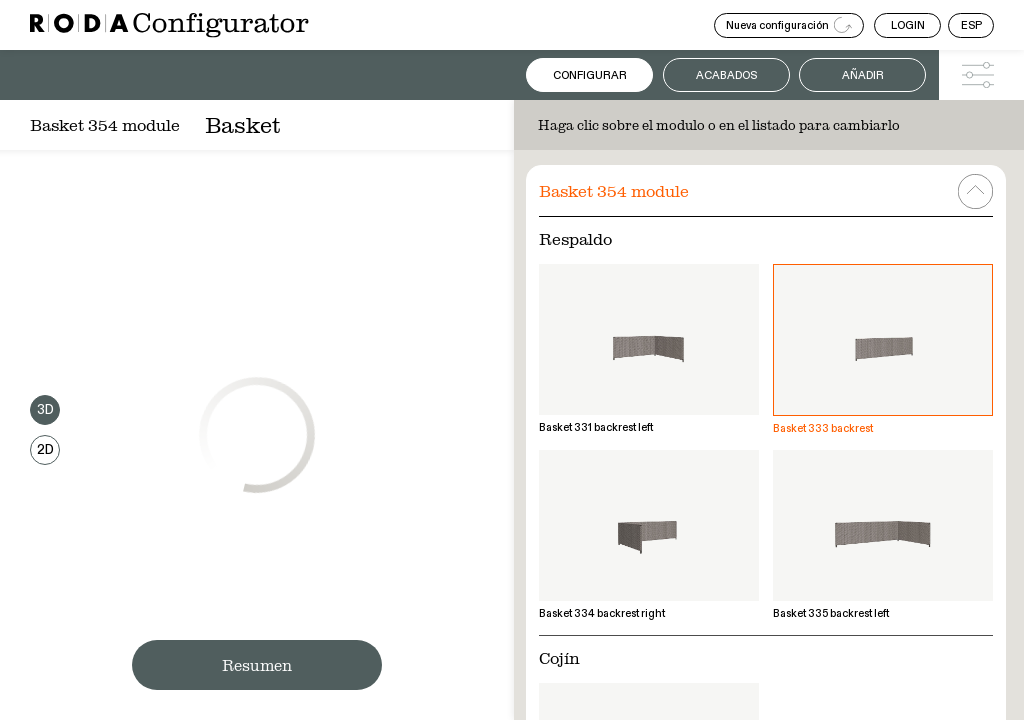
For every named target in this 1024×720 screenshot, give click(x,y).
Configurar (590, 75)
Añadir (863, 75)
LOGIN (908, 25)
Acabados (726, 75)
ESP (971, 25)
